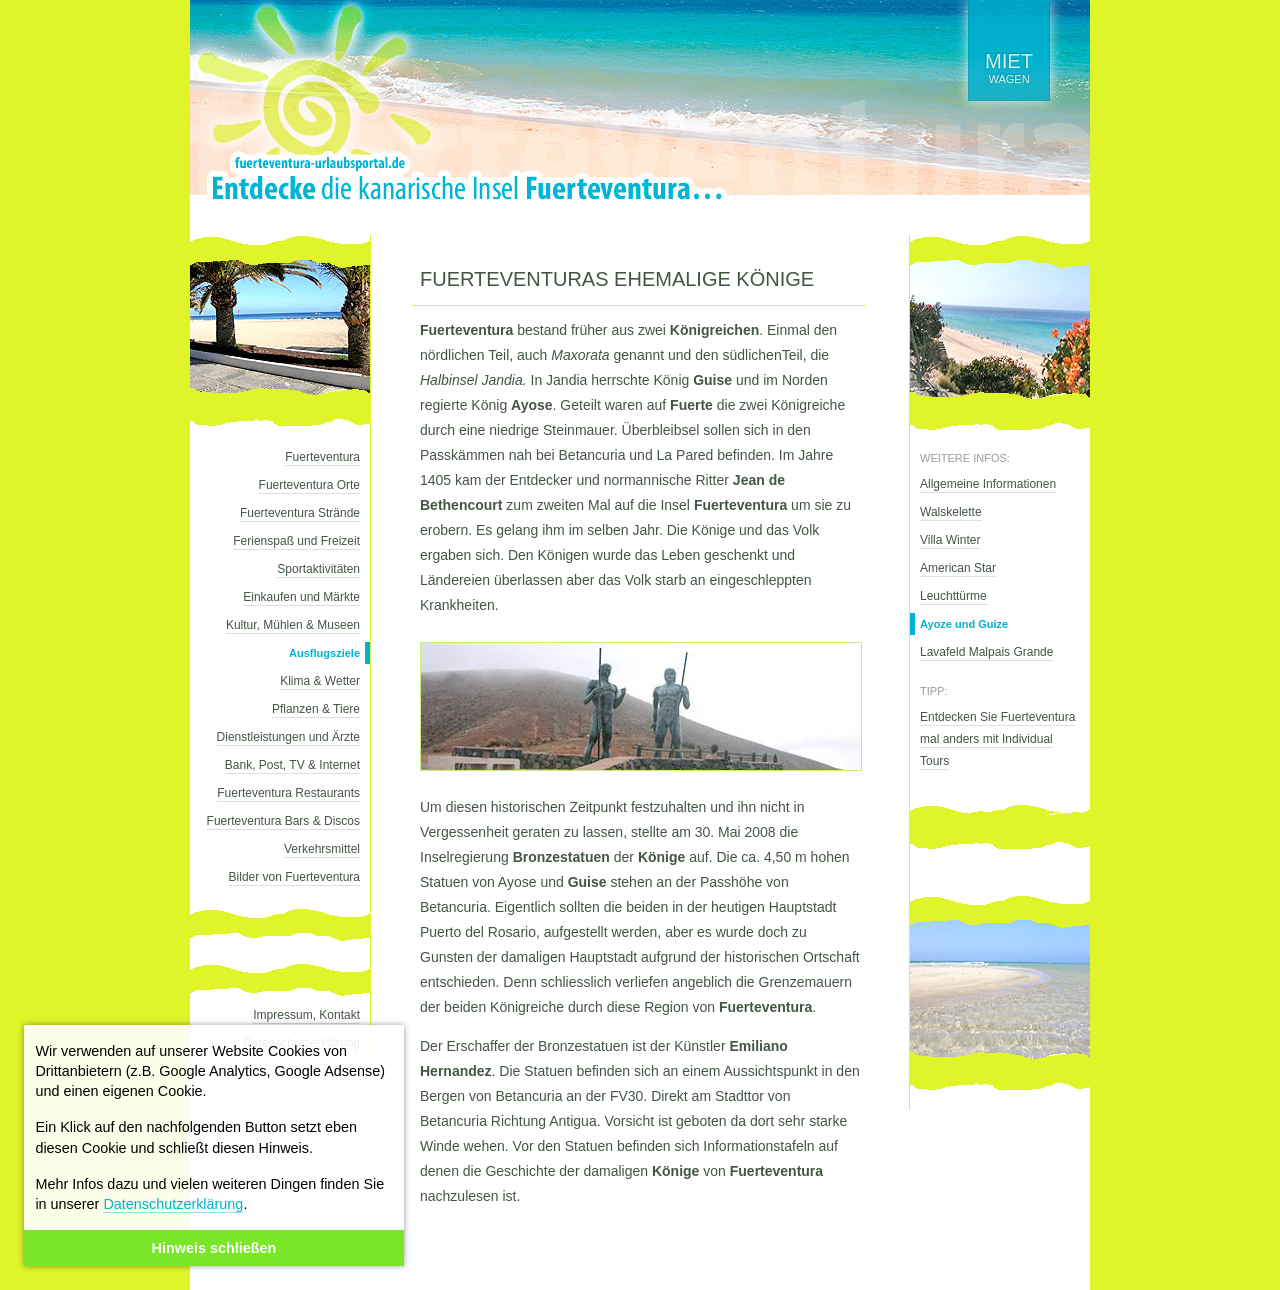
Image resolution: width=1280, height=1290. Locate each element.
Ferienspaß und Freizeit (296, 541)
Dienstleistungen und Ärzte (288, 737)
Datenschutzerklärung (173, 1204)
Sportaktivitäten (318, 569)
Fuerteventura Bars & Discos (283, 821)
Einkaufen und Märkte (301, 597)
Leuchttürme (953, 596)
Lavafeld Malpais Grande (986, 652)
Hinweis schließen (214, 1248)
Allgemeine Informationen (988, 484)
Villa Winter (950, 540)
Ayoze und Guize (964, 624)
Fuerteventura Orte (309, 485)
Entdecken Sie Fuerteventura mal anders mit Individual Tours (997, 739)
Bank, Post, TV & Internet (292, 765)
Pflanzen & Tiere (316, 709)
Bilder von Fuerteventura (294, 877)
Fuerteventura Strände (300, 513)
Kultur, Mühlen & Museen (293, 625)
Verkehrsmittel (322, 849)
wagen (1009, 67)
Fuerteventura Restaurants (288, 793)
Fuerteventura (322, 457)
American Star (958, 568)
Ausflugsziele (324, 653)
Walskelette (951, 512)
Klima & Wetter (320, 681)
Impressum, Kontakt (306, 1015)
